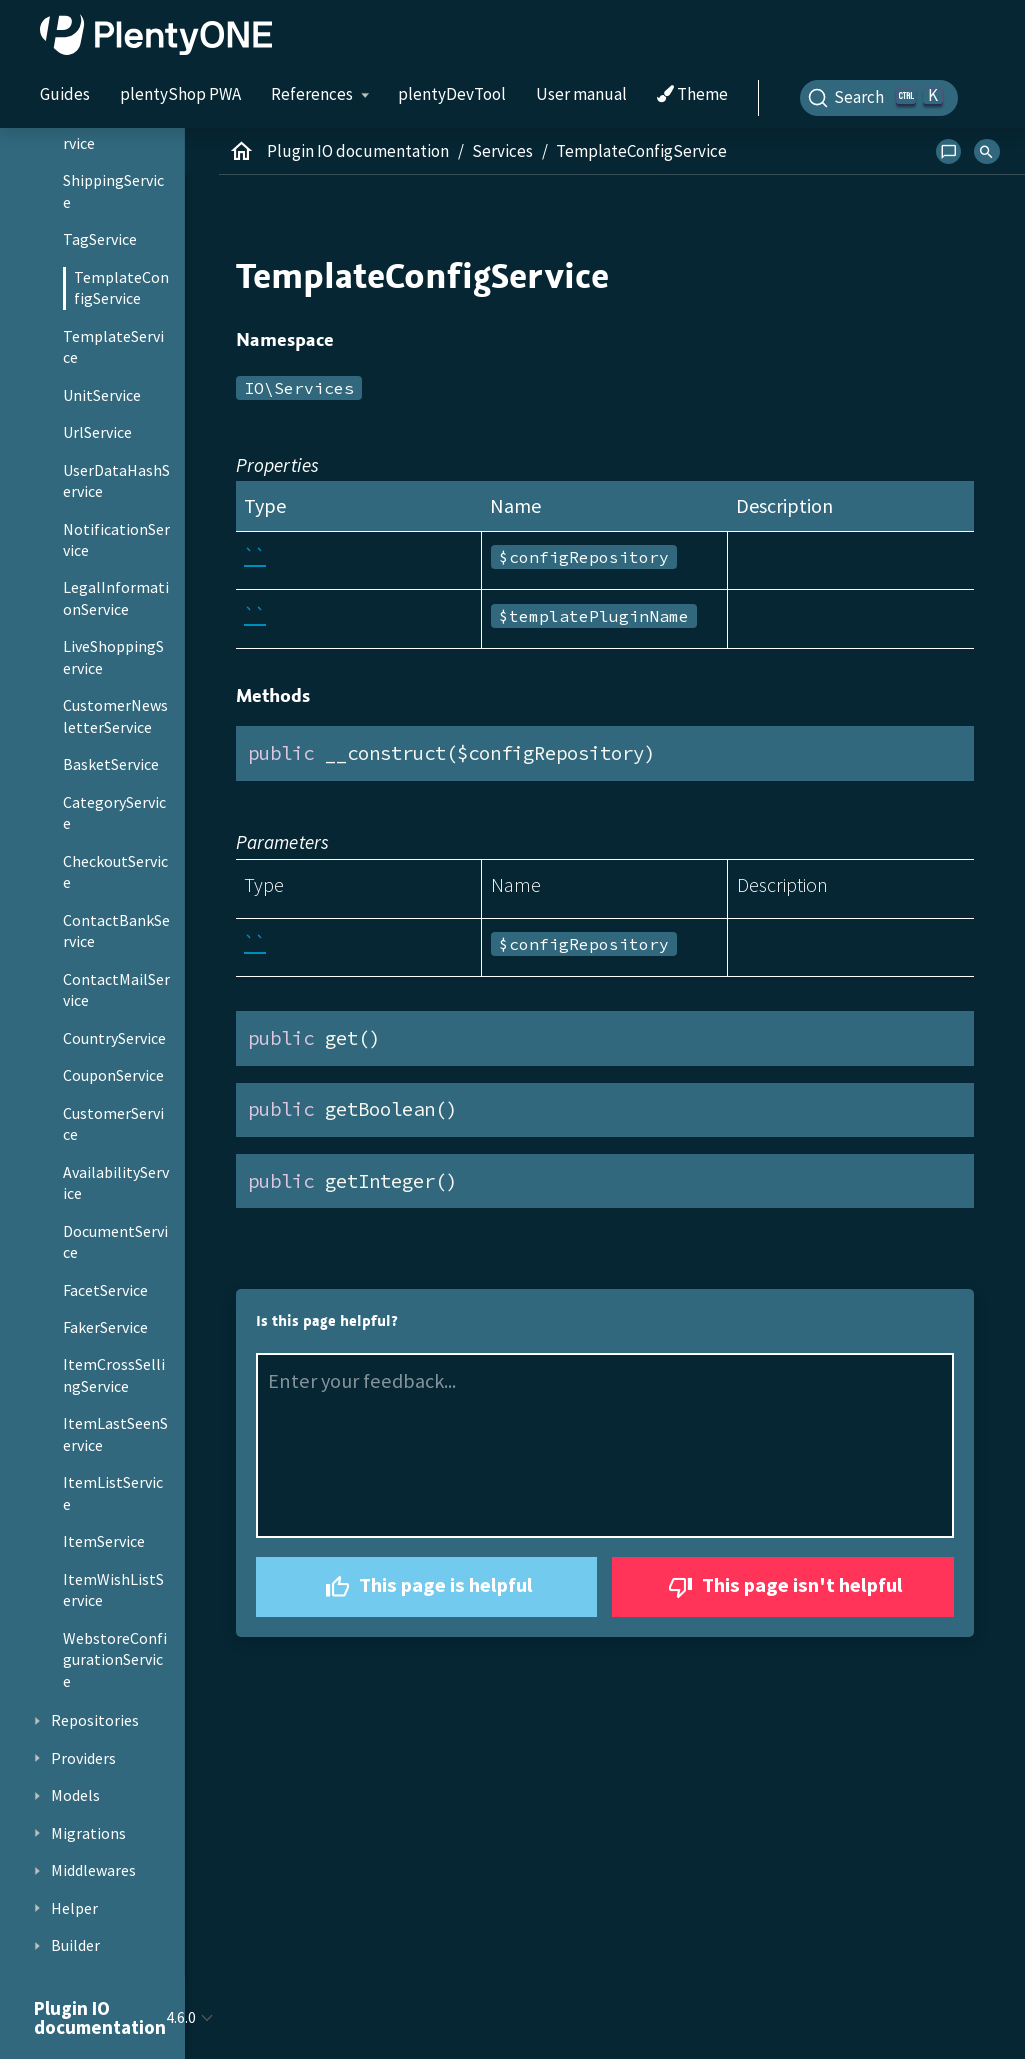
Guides (65, 94)
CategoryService (114, 813)
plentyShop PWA (180, 94)
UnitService (102, 395)
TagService (100, 239)
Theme (692, 95)
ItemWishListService (113, 1590)
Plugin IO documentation (358, 151)
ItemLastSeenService (115, 1434)
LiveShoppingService (113, 657)
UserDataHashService (116, 481)
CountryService (114, 1038)
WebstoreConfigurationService (115, 1659)
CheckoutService (115, 872)
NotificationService (116, 540)
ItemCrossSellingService (114, 1375)
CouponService (113, 1075)
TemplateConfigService (121, 288)
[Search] (879, 98)
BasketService (111, 764)
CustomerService (113, 1124)
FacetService (105, 1290)
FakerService (105, 1327)
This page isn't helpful (783, 1587)
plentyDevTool (452, 94)
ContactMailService (116, 990)
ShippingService (113, 191)
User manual (581, 94)
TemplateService (113, 347)
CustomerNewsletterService (115, 716)
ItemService (104, 1541)
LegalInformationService (116, 598)
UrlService (97, 432)
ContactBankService (116, 931)
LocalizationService (114, 132)
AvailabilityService (116, 1183)
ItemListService (113, 1493)
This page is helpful (426, 1587)
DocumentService (115, 1242)
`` (255, 555)
